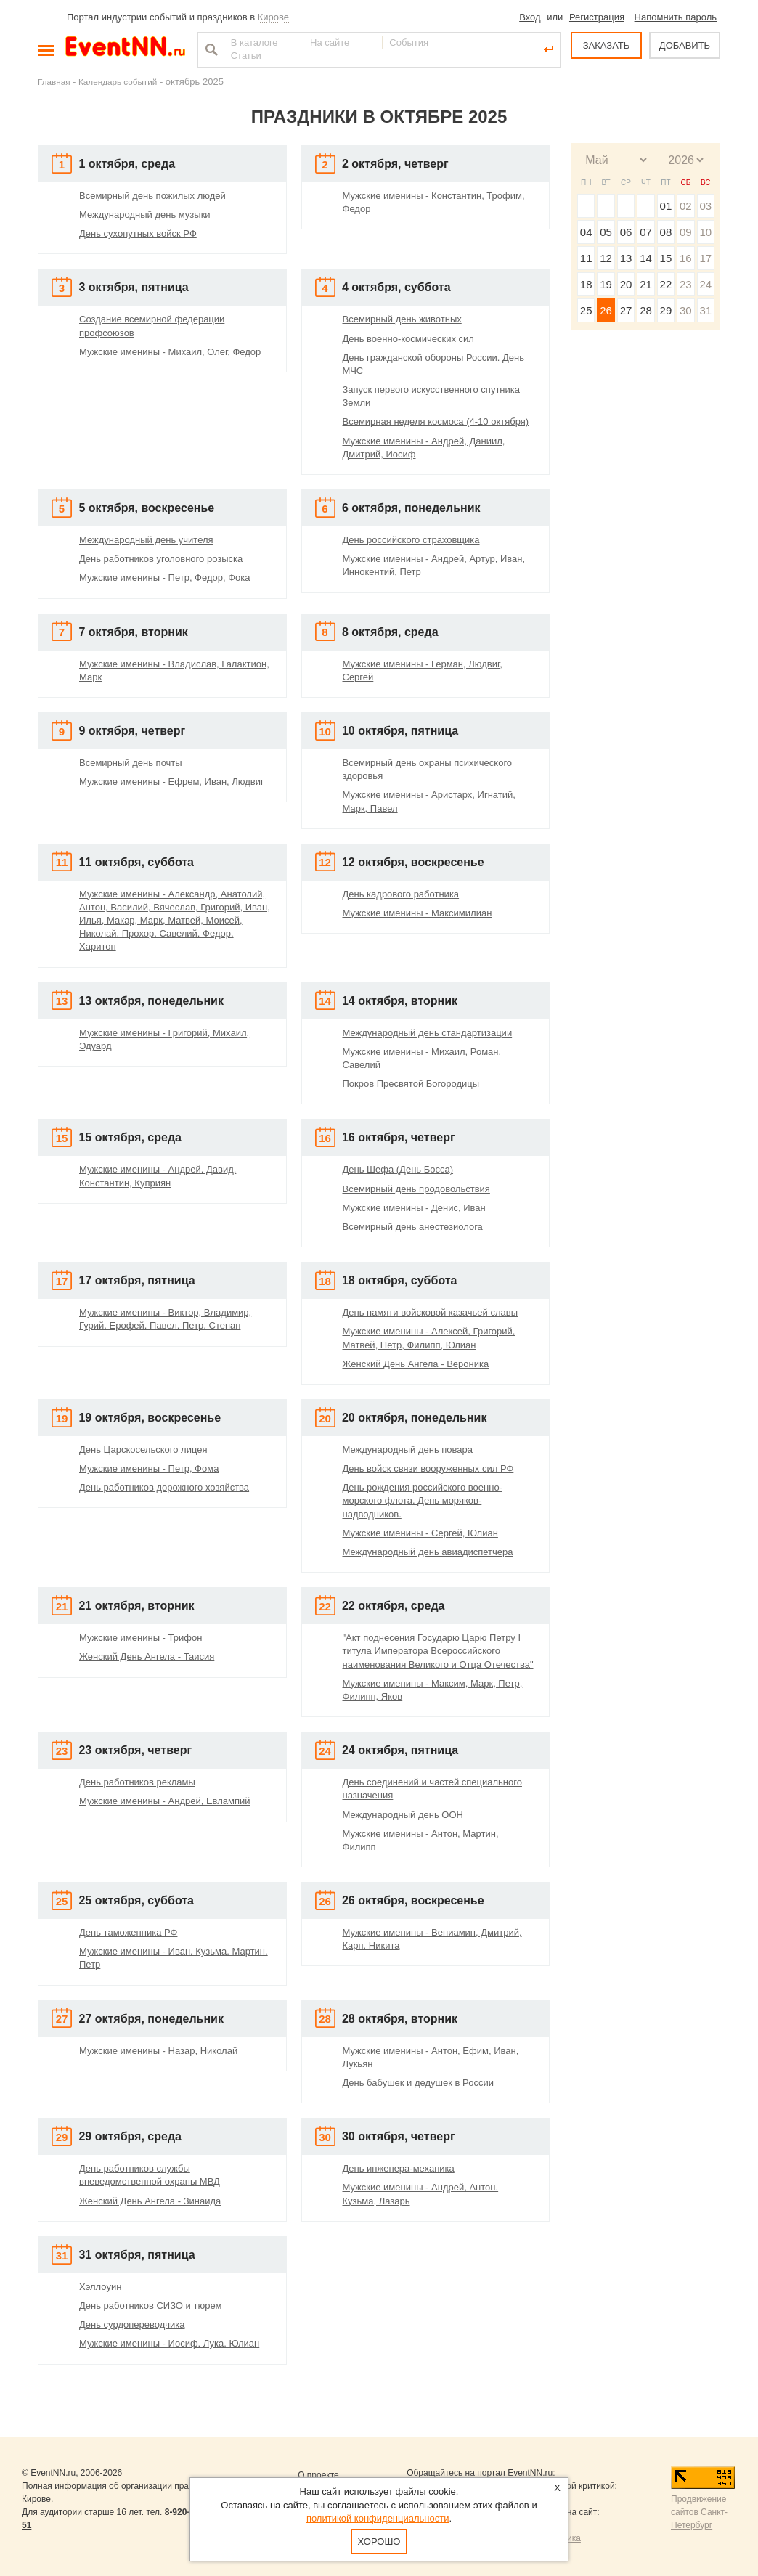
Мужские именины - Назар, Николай (158, 2050)
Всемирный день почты (130, 762)
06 (626, 232)
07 (646, 232)
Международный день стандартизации (428, 1032)
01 (666, 206)
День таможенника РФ (128, 1932)
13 (626, 258)
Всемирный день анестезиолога (413, 1226)
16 (686, 258)
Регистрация (596, 17)
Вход (529, 17)
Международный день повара (408, 1449)
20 (626, 284)
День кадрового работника (401, 894)
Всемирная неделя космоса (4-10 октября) (436, 421)
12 (606, 258)
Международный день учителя (146, 539)
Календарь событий (117, 81)
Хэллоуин (100, 2286)
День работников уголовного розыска (161, 558)
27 (626, 310)
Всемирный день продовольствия (416, 1188)
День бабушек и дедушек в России (418, 2082)
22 (666, 284)
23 (686, 284)
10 (705, 232)
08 (666, 232)
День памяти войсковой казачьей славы (430, 1312)
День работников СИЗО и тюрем (150, 2305)
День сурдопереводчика (131, 2324)
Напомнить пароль (676, 17)
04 (586, 232)
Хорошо (379, 2541)
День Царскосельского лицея (143, 1449)
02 (686, 206)
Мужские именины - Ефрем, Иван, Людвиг (171, 781)
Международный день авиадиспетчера (428, 1551)
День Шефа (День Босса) (398, 1169)
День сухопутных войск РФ (138, 233)
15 (666, 258)
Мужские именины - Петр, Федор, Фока (164, 577)
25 (586, 310)
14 (646, 258)
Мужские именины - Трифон (140, 1637)
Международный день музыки (145, 214)
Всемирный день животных (402, 319)
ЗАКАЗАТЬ (606, 45)
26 (606, 310)
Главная (54, 81)
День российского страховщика (411, 539)
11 (586, 258)
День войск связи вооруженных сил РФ (428, 1468)
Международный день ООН (403, 1814)
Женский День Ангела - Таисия (146, 1656)
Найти (210, 49)
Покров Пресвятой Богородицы (411, 1083)
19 (606, 284)
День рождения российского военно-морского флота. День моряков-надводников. (423, 1500)
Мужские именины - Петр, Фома (149, 1468)
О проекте (318, 2475)
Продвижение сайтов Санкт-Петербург (699, 2512)
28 (646, 310)
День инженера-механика (399, 2168)
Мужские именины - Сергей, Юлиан (420, 1533)
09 (686, 232)
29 (666, 310)
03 (705, 206)
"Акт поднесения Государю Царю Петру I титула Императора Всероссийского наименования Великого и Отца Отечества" (438, 1650)
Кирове (273, 17)
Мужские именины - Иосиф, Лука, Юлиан (169, 2343)
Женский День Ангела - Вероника (416, 1363)
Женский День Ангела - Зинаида (150, 2201)
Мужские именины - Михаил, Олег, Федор (170, 351)
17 (705, 258)
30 (686, 310)
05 (606, 232)
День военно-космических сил (408, 338)
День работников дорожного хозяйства (164, 1487)
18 (586, 284)
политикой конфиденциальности (377, 2518)
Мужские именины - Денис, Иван (414, 1207)
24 (705, 284)
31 (705, 310)
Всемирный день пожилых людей (152, 195)
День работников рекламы (137, 1782)
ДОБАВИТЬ (684, 45)
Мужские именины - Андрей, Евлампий (164, 1801)
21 (646, 284)
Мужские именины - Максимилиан (417, 913)
